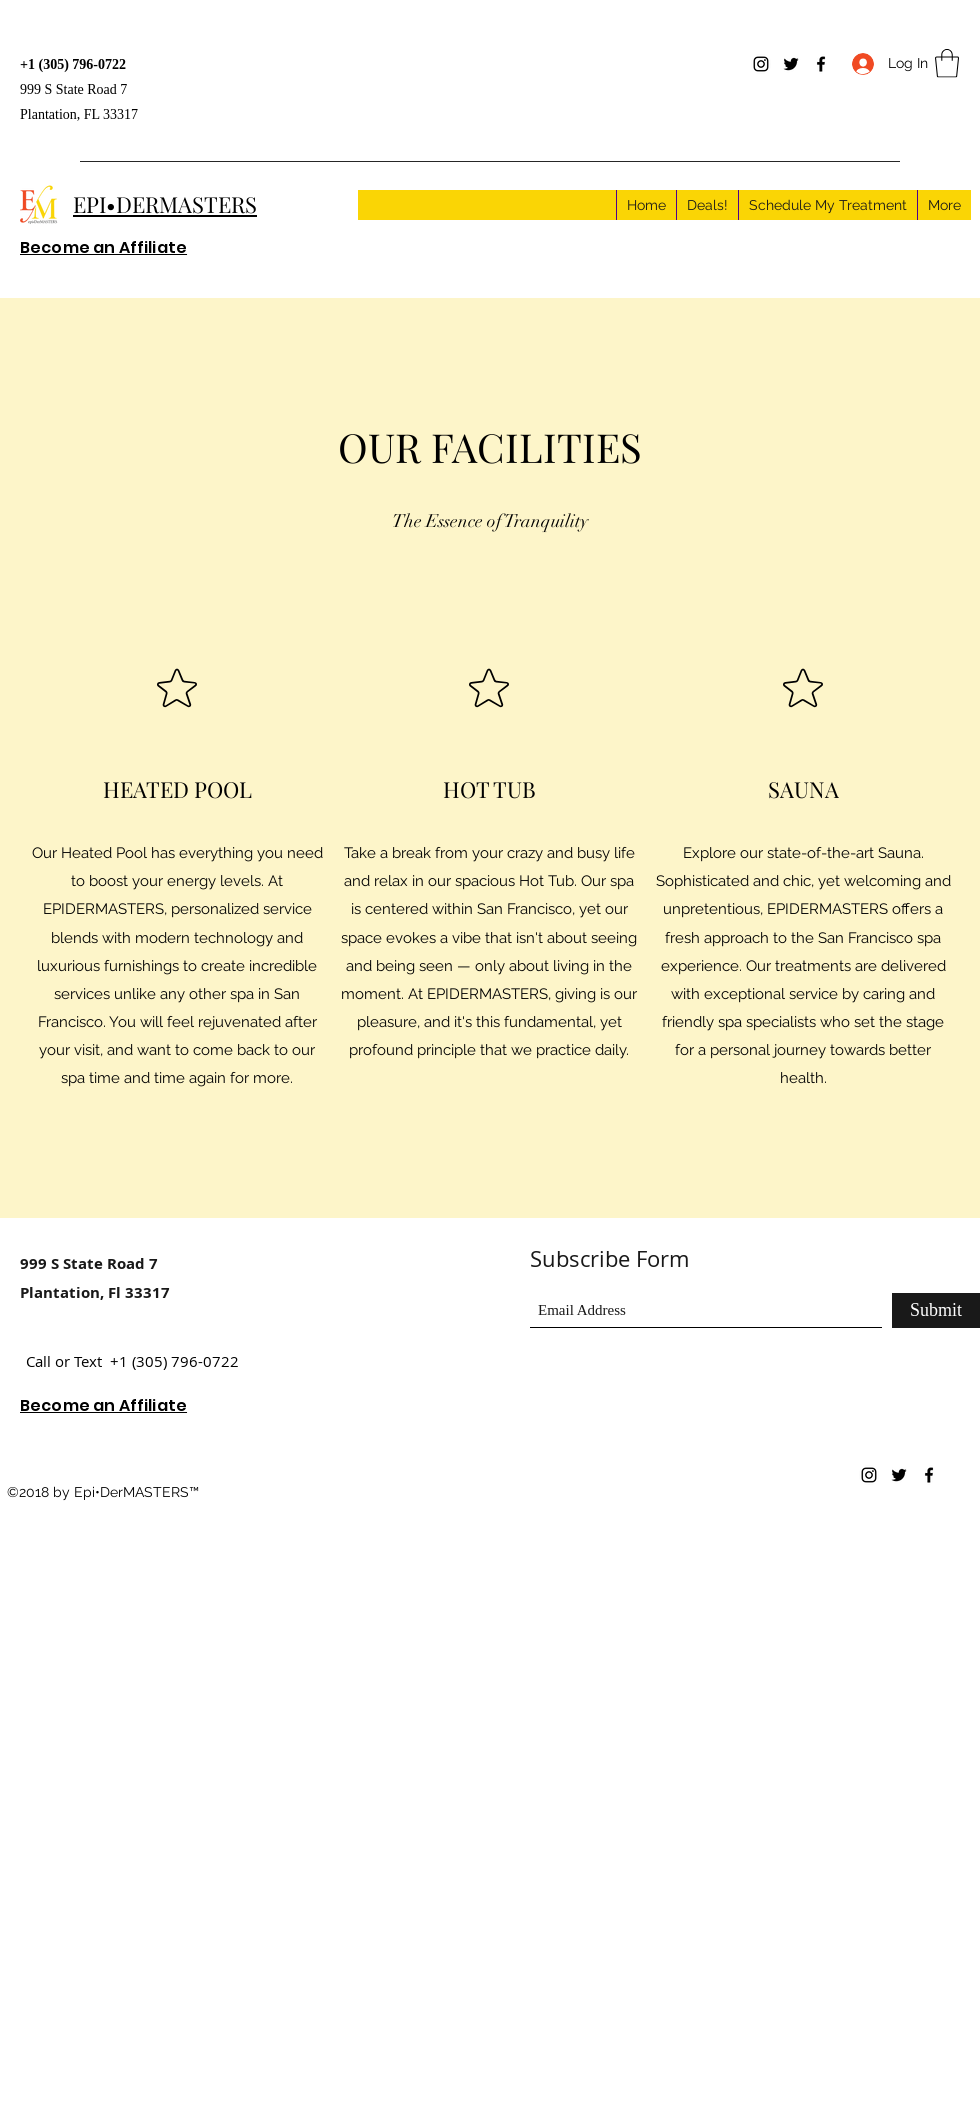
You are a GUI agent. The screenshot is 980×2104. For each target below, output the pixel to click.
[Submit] (936, 1310)
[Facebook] (821, 64)
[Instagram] (761, 64)
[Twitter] (791, 64)
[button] (947, 63)
